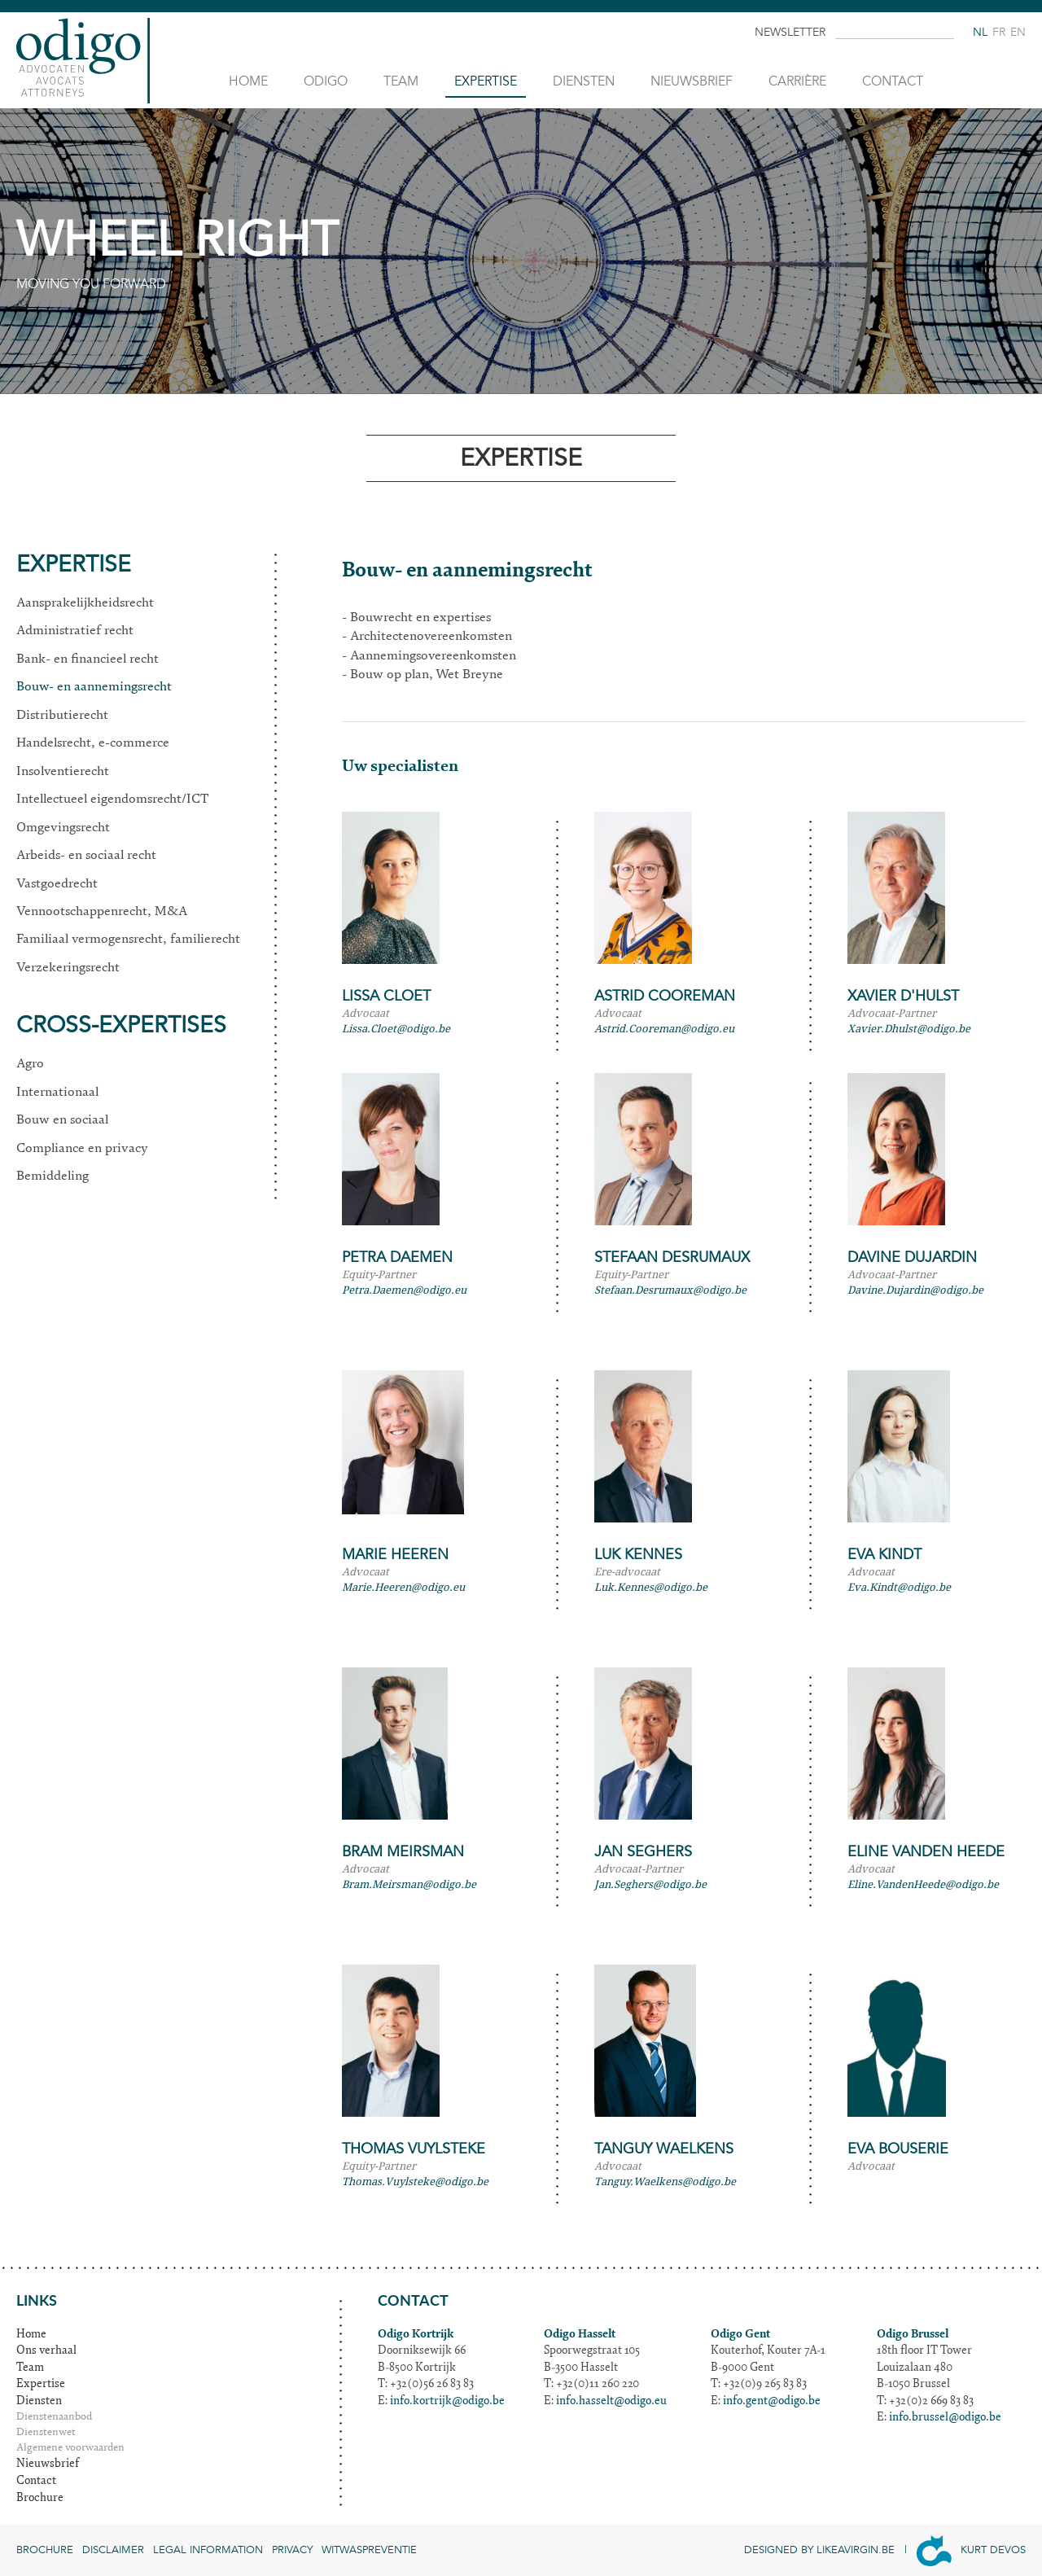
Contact (892, 81)
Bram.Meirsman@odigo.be (409, 1884)
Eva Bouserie (897, 2149)
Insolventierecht (62, 771)
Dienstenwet (46, 2433)
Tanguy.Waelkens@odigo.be (665, 2181)
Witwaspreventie (369, 2549)
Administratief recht (75, 630)
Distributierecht (62, 715)
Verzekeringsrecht (68, 968)
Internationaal (57, 1092)
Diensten (584, 81)
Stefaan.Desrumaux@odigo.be (670, 1290)
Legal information (208, 2549)
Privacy (292, 2549)
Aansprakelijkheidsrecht (85, 603)
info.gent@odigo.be (772, 2401)
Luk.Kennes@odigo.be (650, 1587)
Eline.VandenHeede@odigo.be (923, 1884)
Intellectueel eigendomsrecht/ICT (112, 799)
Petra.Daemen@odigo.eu (404, 1290)
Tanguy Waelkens (663, 2149)
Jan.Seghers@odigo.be (650, 1884)
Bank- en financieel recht (87, 659)
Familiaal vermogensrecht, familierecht (128, 939)
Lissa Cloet (386, 996)
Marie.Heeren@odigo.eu (403, 1587)
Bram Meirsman (403, 1851)
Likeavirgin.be (856, 2549)
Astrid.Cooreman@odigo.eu (664, 1029)
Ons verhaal (46, 2351)
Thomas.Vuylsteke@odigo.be (415, 2181)
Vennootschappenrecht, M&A (101, 911)
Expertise (485, 81)
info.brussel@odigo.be (945, 2418)
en (1018, 32)
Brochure (39, 2498)
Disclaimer (113, 2549)
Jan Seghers (643, 1851)
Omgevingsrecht (63, 828)
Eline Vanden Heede (926, 1851)
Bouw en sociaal (62, 1120)
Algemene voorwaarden (70, 2448)
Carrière (797, 81)
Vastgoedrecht (57, 884)
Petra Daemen (397, 1257)
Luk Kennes (638, 1554)
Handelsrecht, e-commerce (92, 743)
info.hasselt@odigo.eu (611, 2401)
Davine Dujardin (912, 1257)
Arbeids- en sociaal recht (86, 855)
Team (400, 81)
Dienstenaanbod (54, 2417)
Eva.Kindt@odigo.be (899, 1587)
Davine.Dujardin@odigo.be (915, 1290)
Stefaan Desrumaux (672, 1257)
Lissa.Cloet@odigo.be (396, 1029)
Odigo (326, 81)
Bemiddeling (52, 1176)
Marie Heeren (395, 1554)
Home (248, 81)
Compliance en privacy (82, 1148)
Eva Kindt (884, 1554)
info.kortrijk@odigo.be (447, 2401)
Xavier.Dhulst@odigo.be (908, 1029)
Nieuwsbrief (691, 81)
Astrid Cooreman (664, 996)
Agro (30, 1064)
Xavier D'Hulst (903, 996)
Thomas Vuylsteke (413, 2149)
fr (998, 32)
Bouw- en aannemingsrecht (94, 687)
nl (980, 32)
